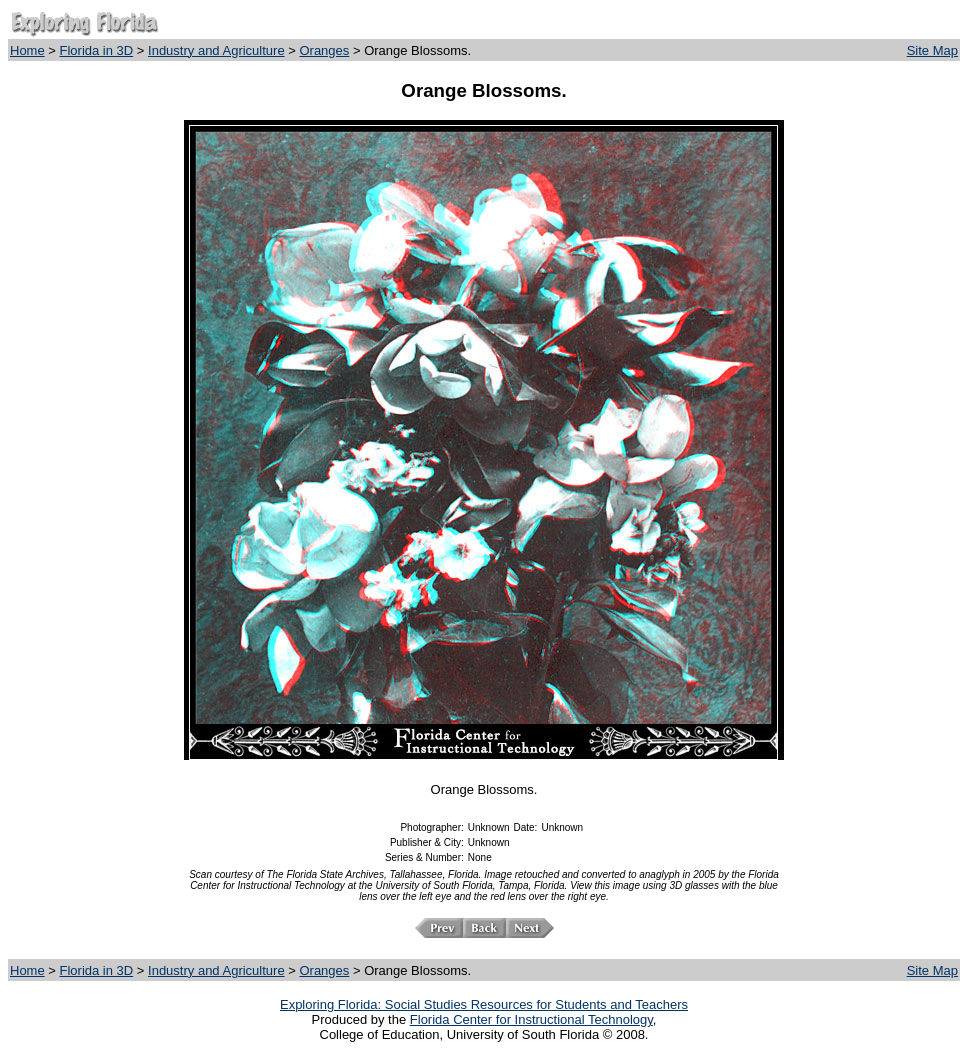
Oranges (324, 50)
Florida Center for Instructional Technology (531, 1019)
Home (27, 50)
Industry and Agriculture (216, 50)
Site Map (932, 50)
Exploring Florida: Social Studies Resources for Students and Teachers (484, 1004)
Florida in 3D (97, 50)
